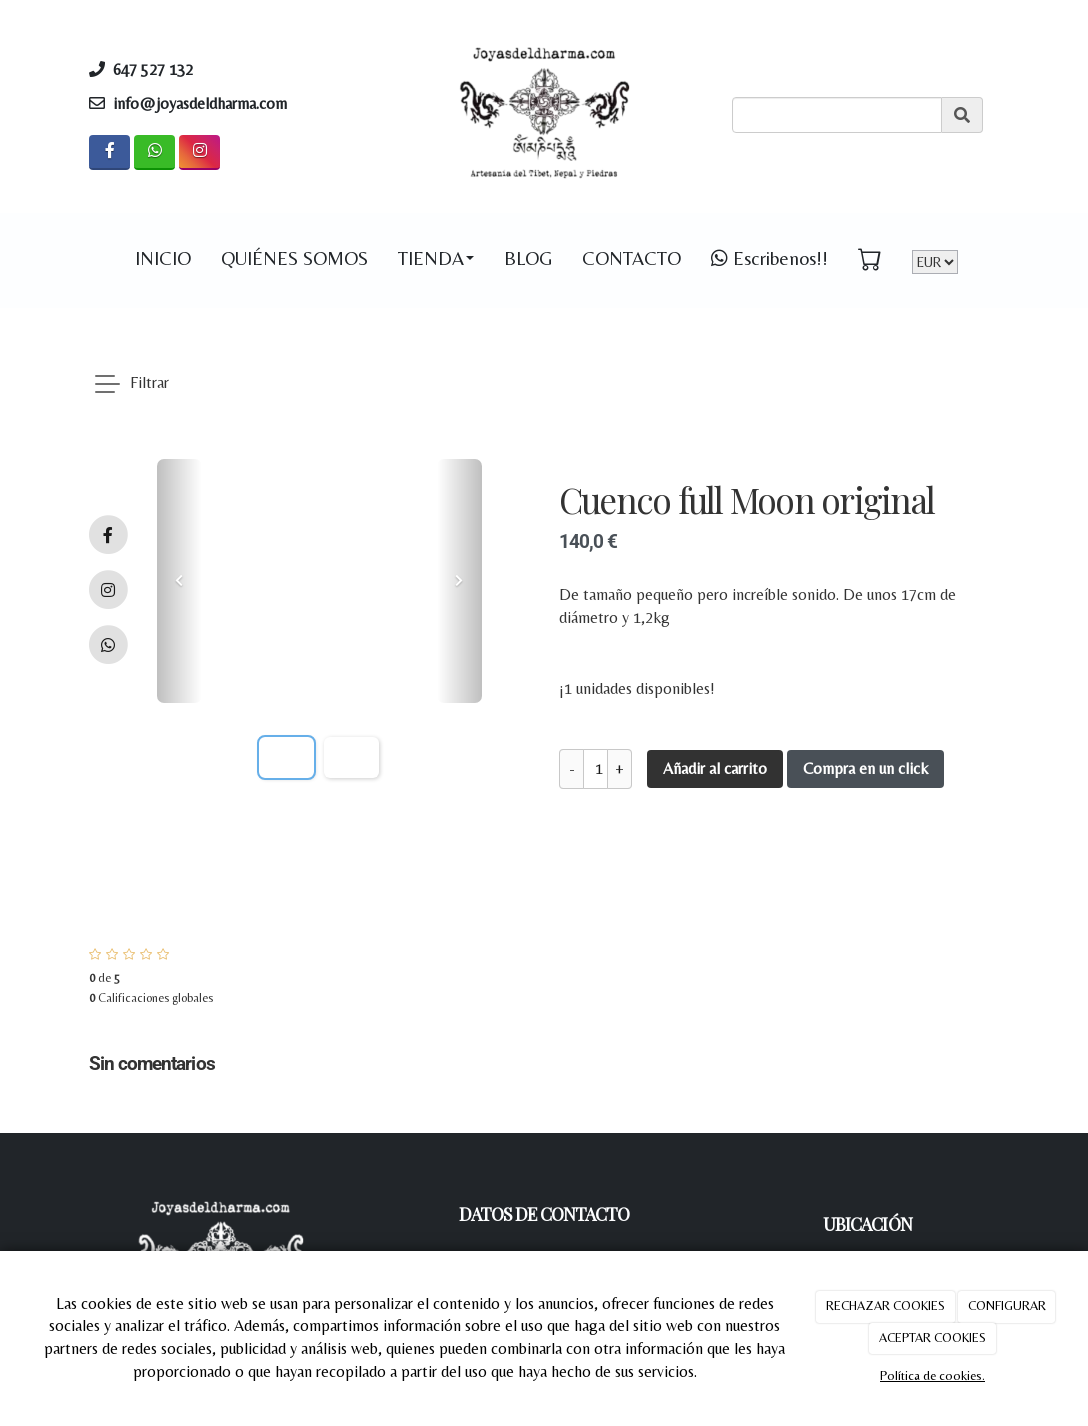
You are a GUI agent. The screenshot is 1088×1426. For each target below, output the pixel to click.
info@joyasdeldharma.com (200, 103)
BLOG (528, 258)
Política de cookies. (932, 1375)
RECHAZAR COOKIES (885, 1305)
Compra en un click (865, 768)
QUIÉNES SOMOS (294, 258)
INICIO (163, 258)
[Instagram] (199, 152)
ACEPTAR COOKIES (932, 1337)
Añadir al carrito (715, 768)
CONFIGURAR (1007, 1305)
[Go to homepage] (69, 258)
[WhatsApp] (154, 152)
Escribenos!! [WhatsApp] (769, 258)
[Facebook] (109, 152)
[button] (179, 581)
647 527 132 (159, 69)
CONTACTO (631, 258)
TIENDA (436, 258)
